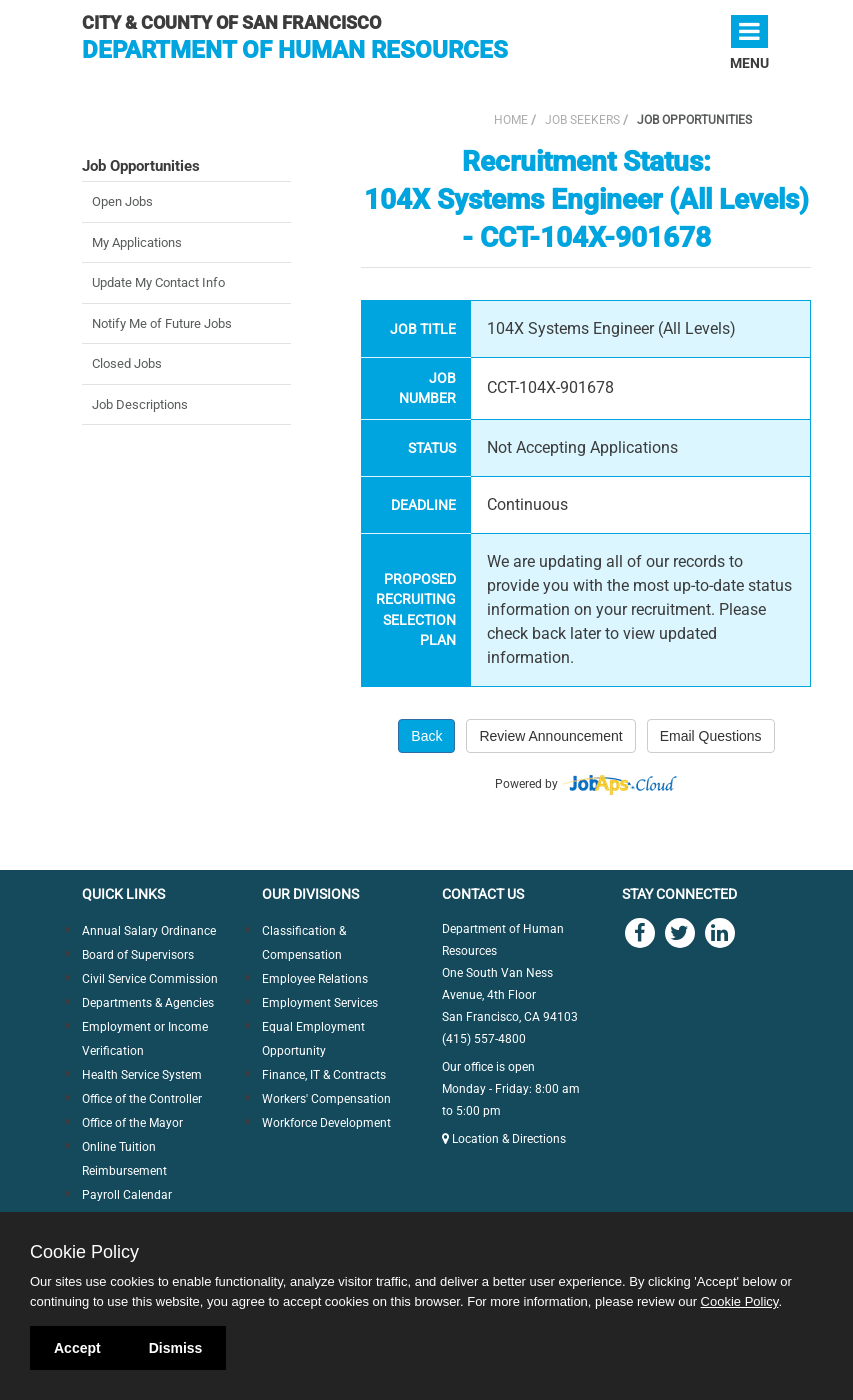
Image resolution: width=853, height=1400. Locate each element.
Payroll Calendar (127, 1195)
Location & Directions (504, 1139)
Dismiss (176, 1348)
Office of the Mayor (132, 1123)
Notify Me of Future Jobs (162, 323)
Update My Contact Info (158, 282)
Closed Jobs (127, 363)
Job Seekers (582, 120)
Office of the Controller (142, 1099)
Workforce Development (326, 1123)
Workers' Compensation (326, 1099)
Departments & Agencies (148, 1003)
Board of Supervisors (138, 955)
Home (511, 120)
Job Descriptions (140, 404)
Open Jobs (122, 201)
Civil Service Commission (150, 979)
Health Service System (142, 1075)
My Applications (137, 242)
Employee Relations (315, 979)
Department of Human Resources (295, 50)
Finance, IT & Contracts (324, 1075)
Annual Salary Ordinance (149, 931)
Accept (77, 1348)
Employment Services (320, 1003)
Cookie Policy (84, 1252)
